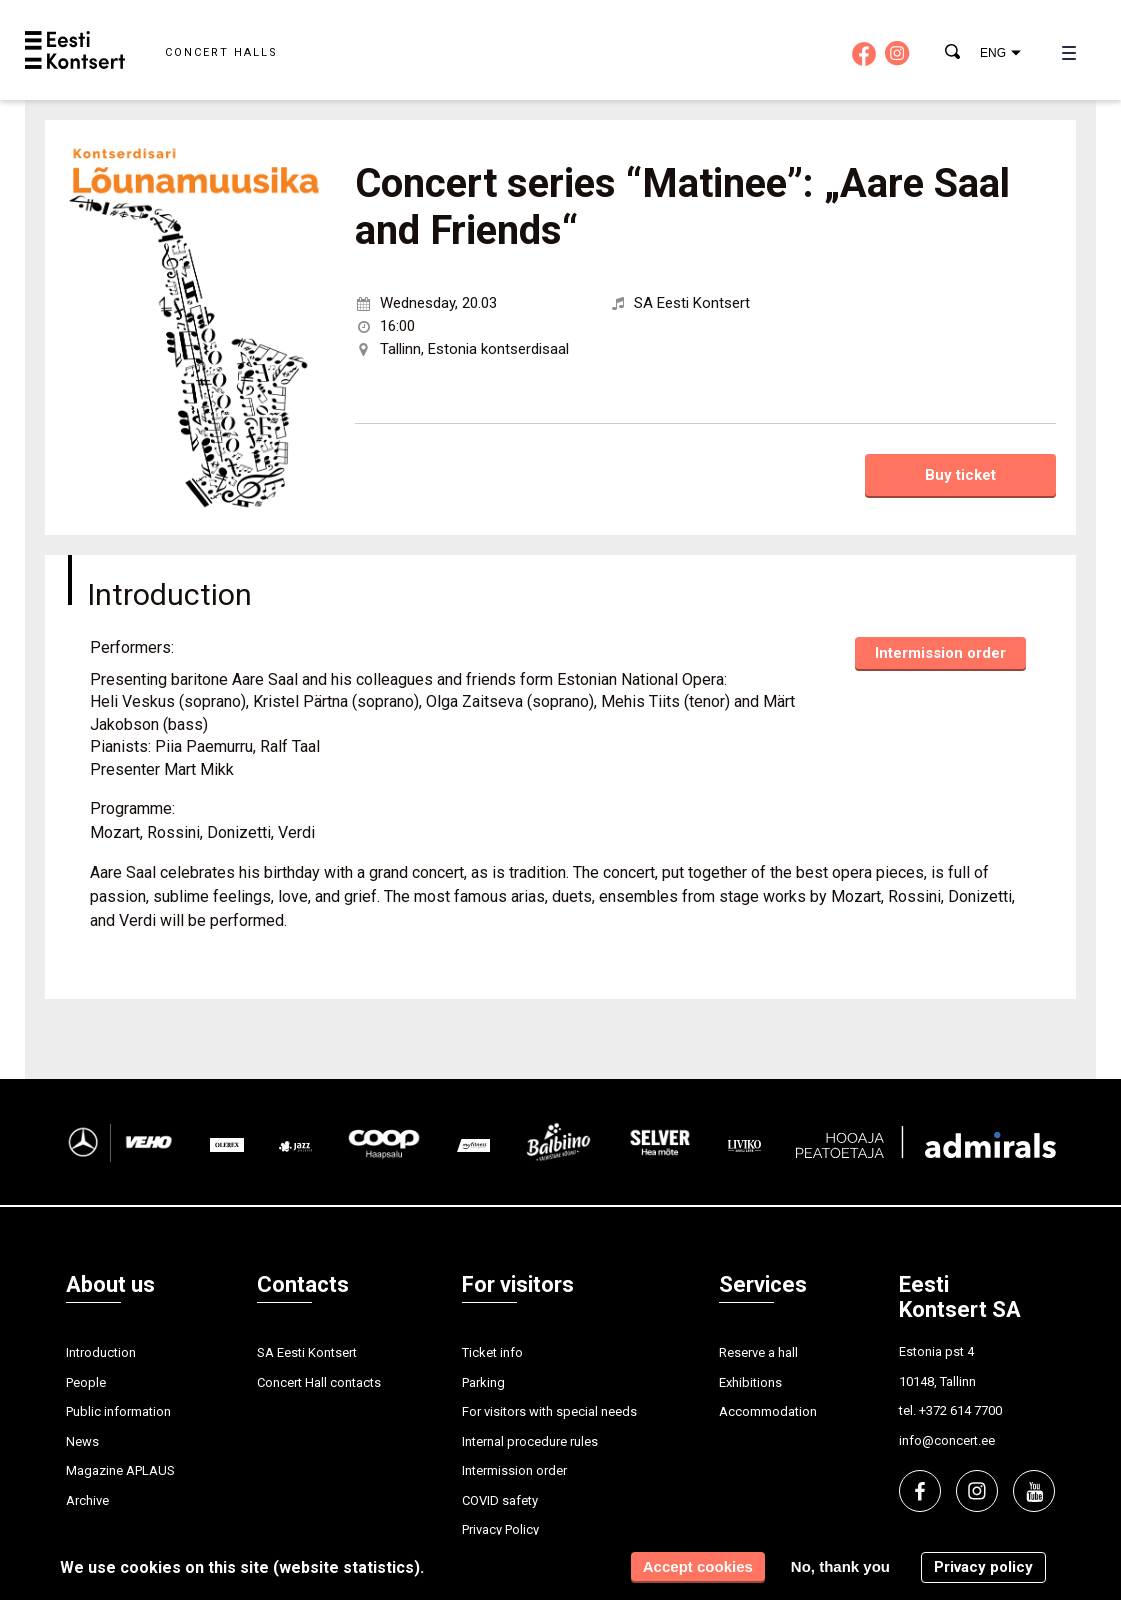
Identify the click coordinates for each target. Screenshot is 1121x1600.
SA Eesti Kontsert (307, 1352)
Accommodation (768, 1411)
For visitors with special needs (549, 1411)
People (86, 1382)
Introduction (101, 1352)
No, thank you (840, 1566)
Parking (483, 1382)
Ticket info (492, 1352)
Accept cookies (698, 1566)
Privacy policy (983, 1567)
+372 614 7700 (960, 1410)
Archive (87, 1500)
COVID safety (500, 1500)
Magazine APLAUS (120, 1470)
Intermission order (940, 653)
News (82, 1441)
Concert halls (221, 52)
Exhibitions (750, 1382)
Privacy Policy (500, 1529)
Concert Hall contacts (319, 1382)
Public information (118, 1411)
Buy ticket (960, 475)
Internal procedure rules (530, 1441)
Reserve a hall (758, 1352)
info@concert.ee (947, 1440)
